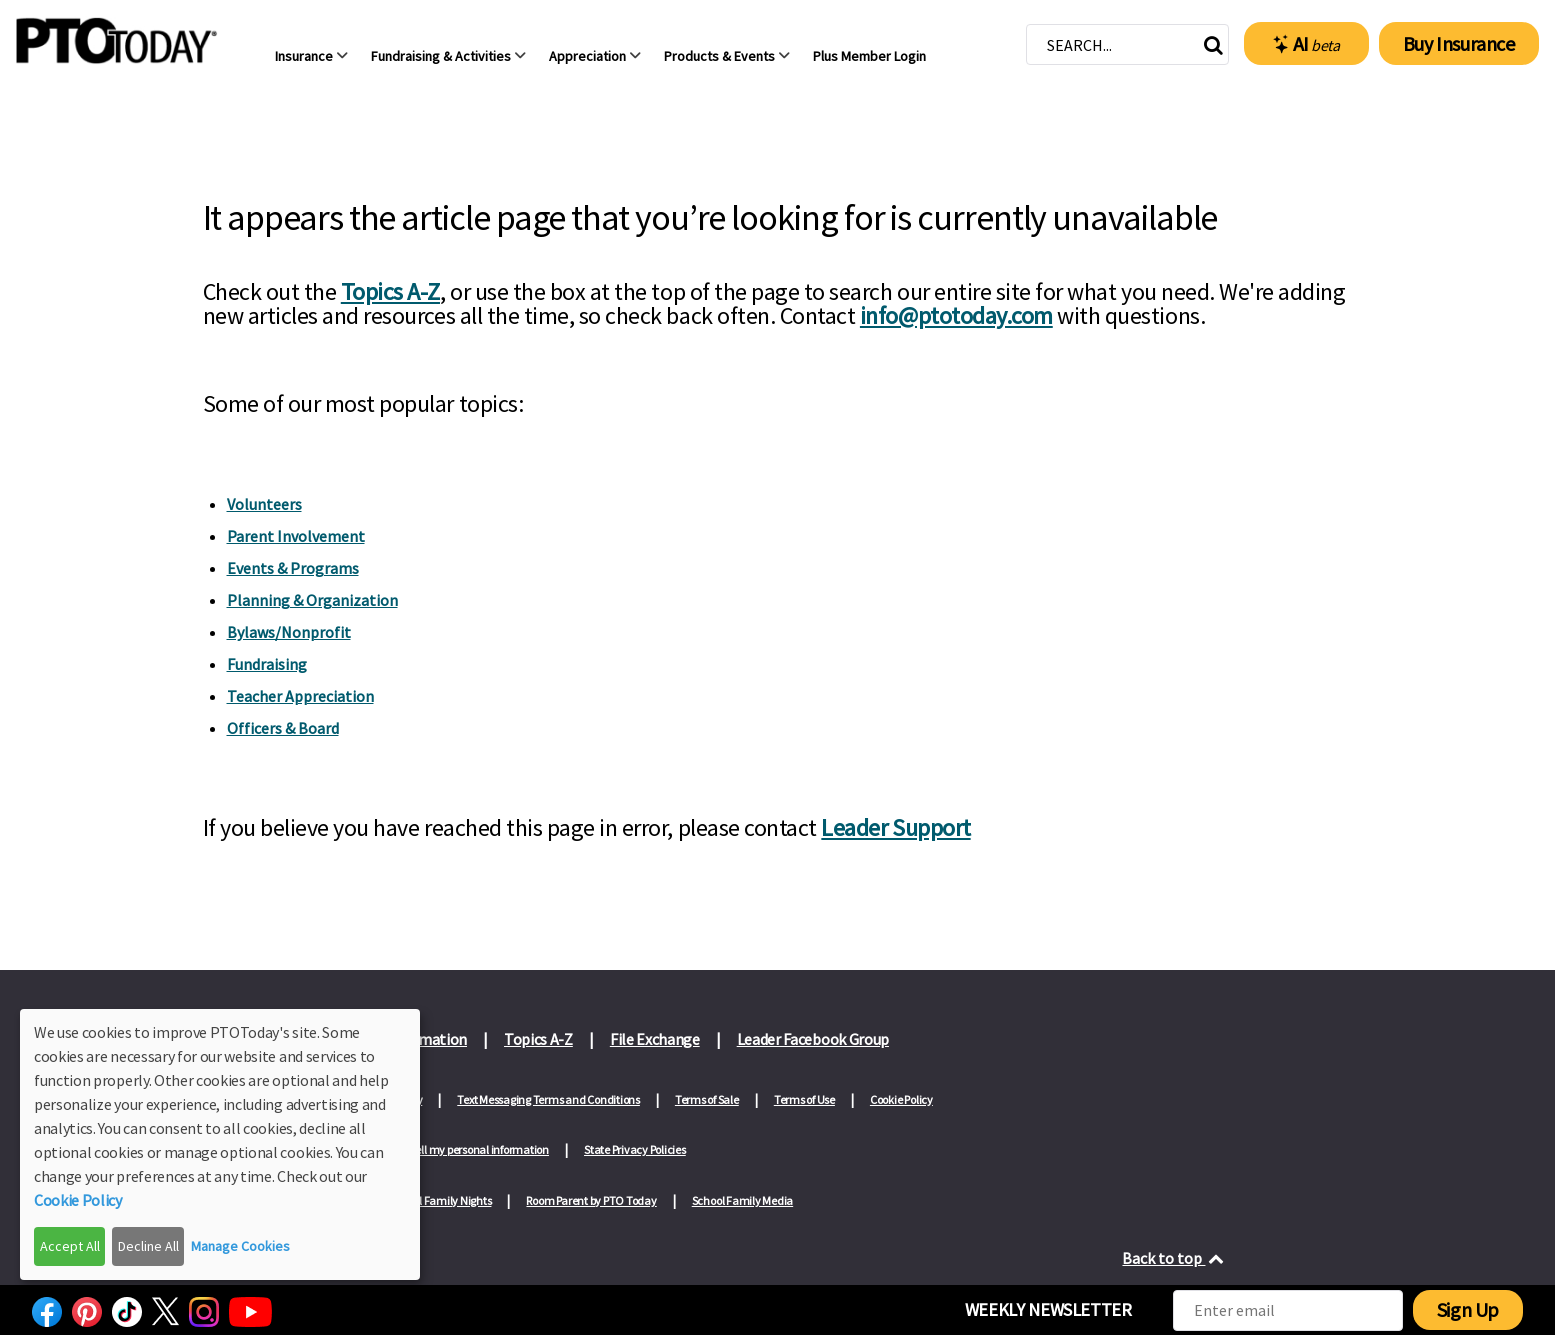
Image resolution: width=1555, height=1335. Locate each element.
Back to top (1174, 1258)
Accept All (70, 1246)
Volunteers (264, 504)
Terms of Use (804, 1099)
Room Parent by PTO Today (591, 1200)
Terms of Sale (707, 1099)
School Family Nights (440, 1200)
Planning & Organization (312, 600)
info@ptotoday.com (956, 315)
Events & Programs (293, 568)
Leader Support (895, 827)
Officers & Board (283, 728)
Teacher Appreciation (300, 696)
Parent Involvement (296, 536)
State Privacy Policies (635, 1149)
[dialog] (220, 1144)
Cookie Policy (901, 1099)
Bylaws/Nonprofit (289, 632)
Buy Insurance (1459, 43)
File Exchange (655, 1039)
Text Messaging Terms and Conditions (548, 1099)
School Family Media (742, 1200)
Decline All (148, 1246)
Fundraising (267, 664)
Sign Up (1468, 1309)
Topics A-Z (390, 291)
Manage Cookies (240, 1246)
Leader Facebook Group (813, 1039)
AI (1306, 44)
